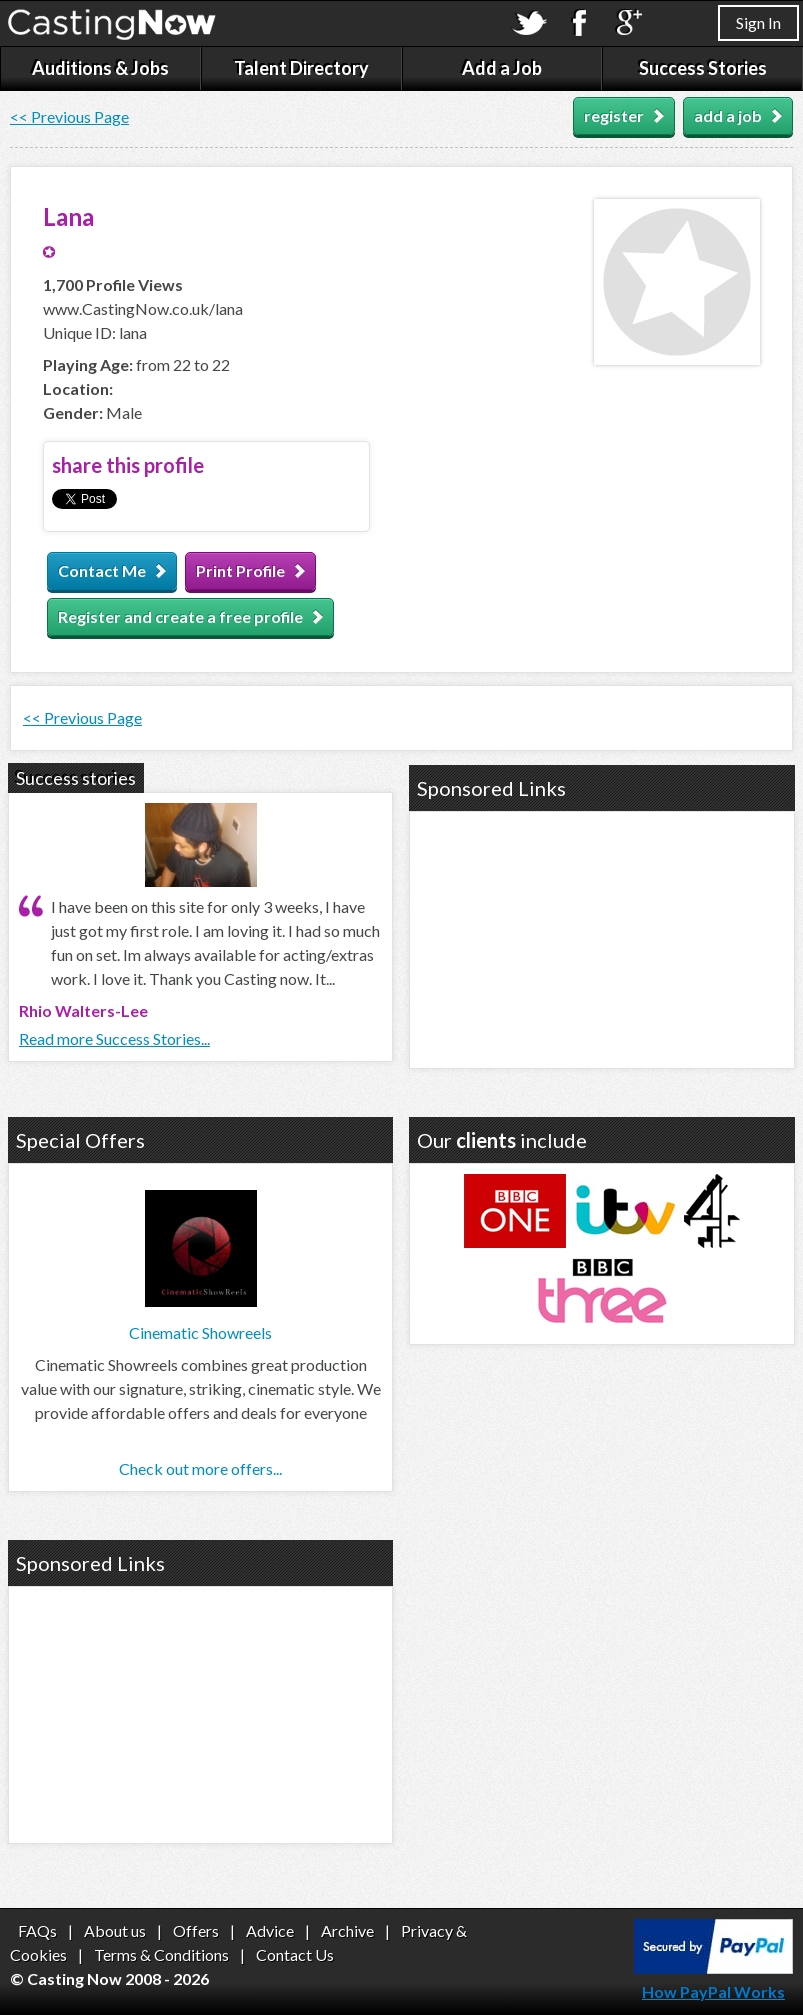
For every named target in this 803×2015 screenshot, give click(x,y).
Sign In (758, 22)
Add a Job (502, 68)
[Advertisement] (602, 937)
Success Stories (703, 68)
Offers (196, 1930)
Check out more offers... (200, 1468)
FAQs (37, 1930)
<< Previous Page (69, 116)
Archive (347, 1930)
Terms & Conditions (161, 1954)
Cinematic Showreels (200, 1332)
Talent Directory (301, 68)
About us (115, 1930)
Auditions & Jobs (100, 68)
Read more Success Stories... (114, 1038)
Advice (270, 1930)
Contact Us (295, 1954)
